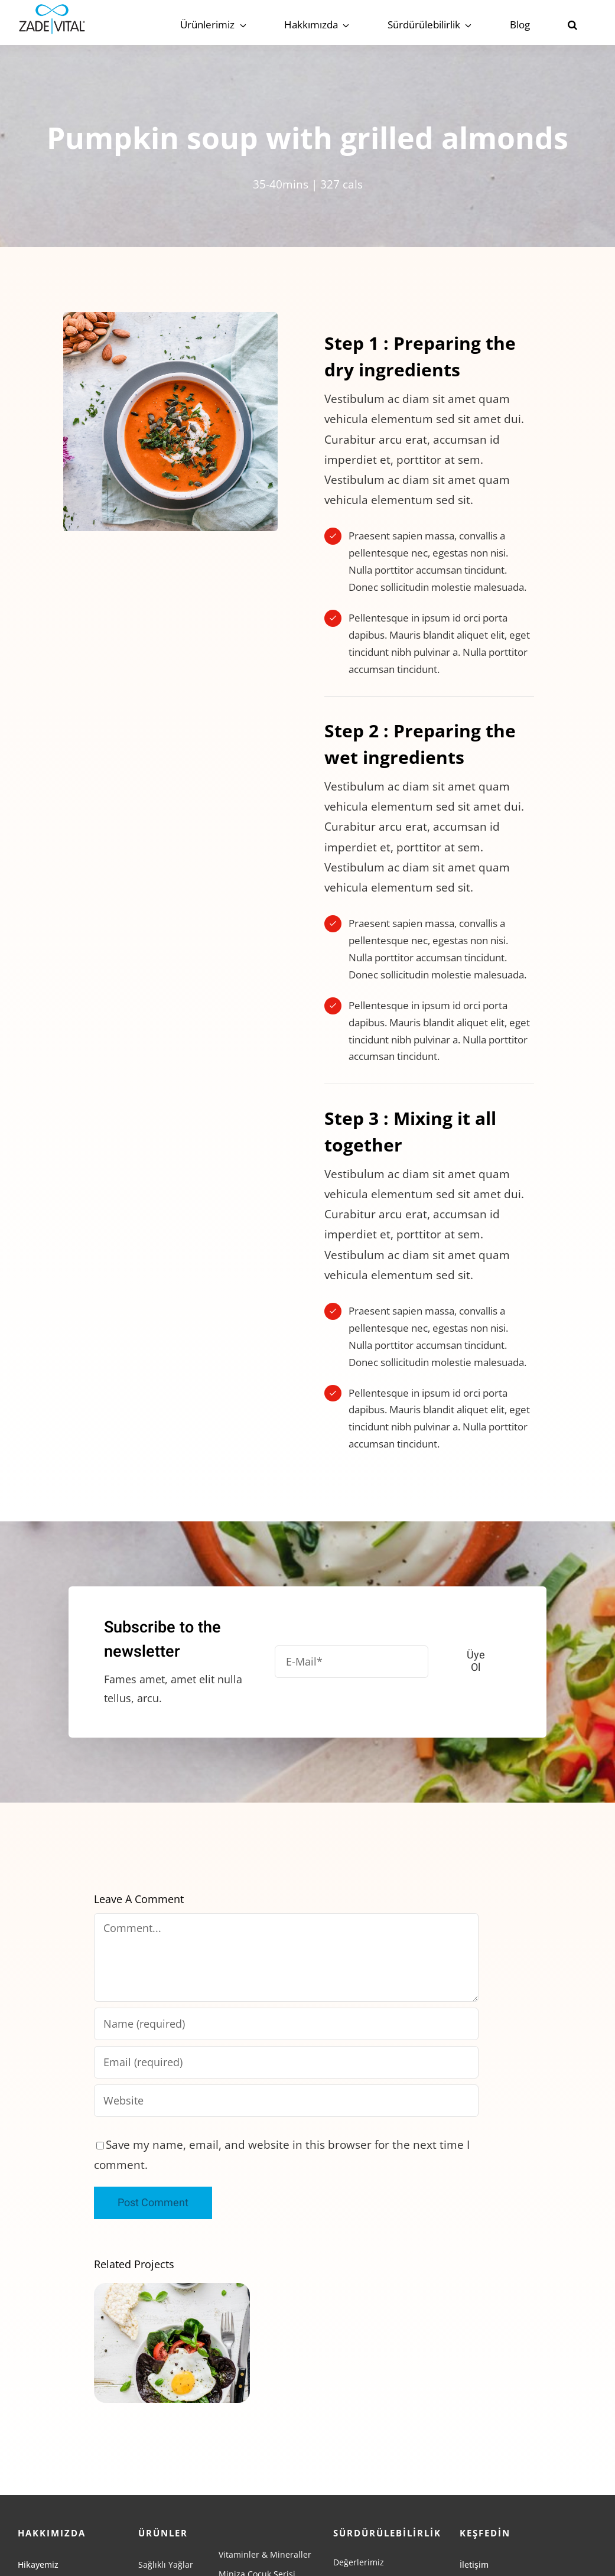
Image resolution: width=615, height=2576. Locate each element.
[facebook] (464, 2530)
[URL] (286, 2100)
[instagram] (485, 2530)
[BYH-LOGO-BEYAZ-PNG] (520, 2557)
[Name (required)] (286, 2024)
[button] (572, 25)
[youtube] (507, 2530)
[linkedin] (528, 2530)
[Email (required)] (286, 2062)
